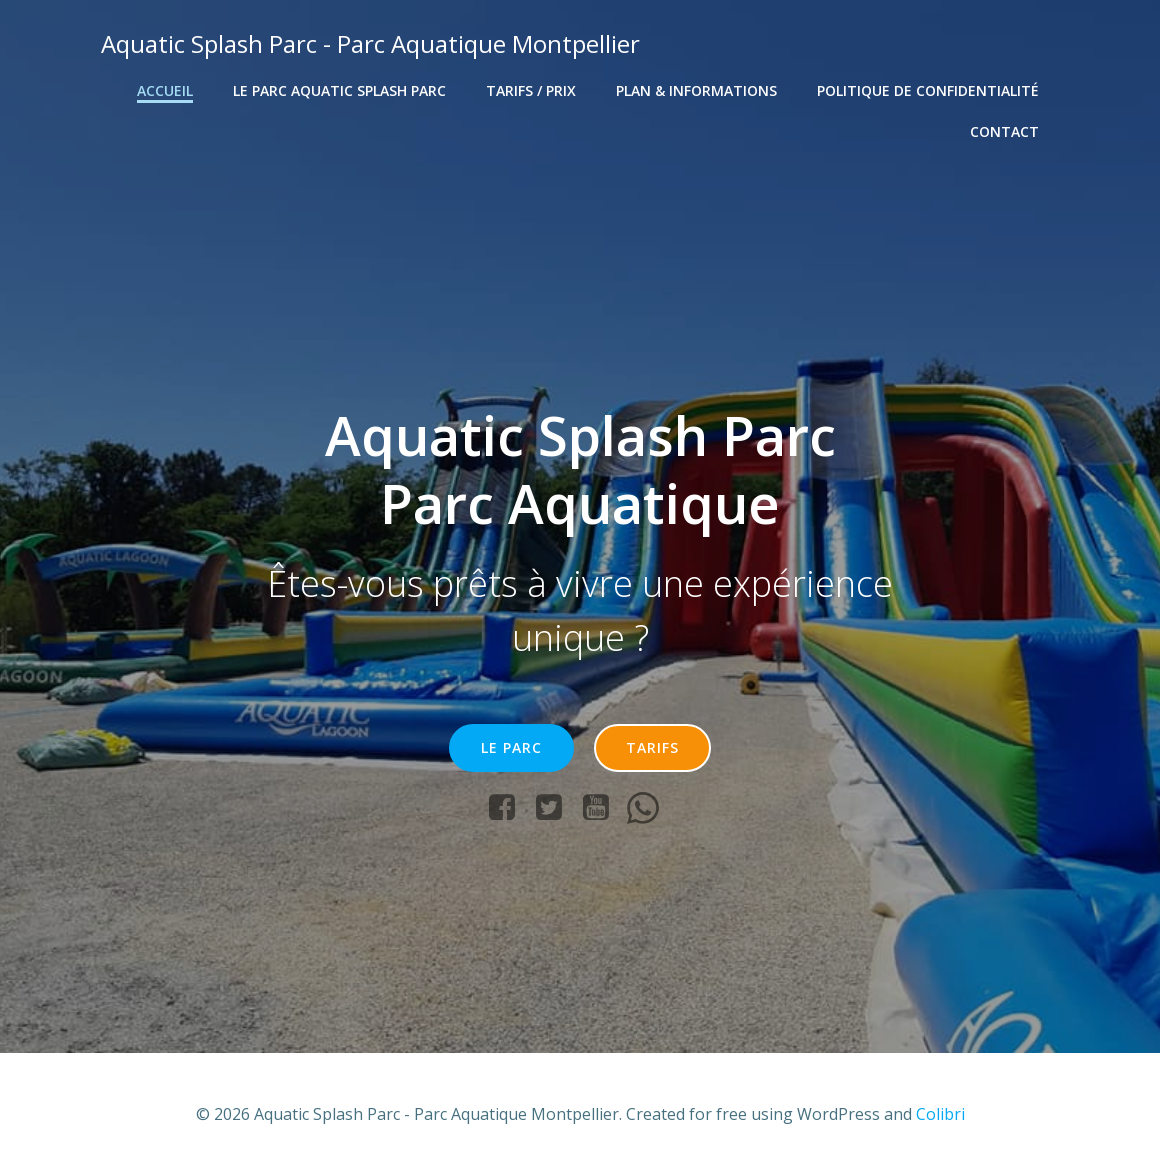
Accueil (166, 90)
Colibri (940, 1114)
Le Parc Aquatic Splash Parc (340, 90)
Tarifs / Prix (532, 90)
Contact (1005, 131)
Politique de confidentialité (929, 90)
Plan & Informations (697, 90)
